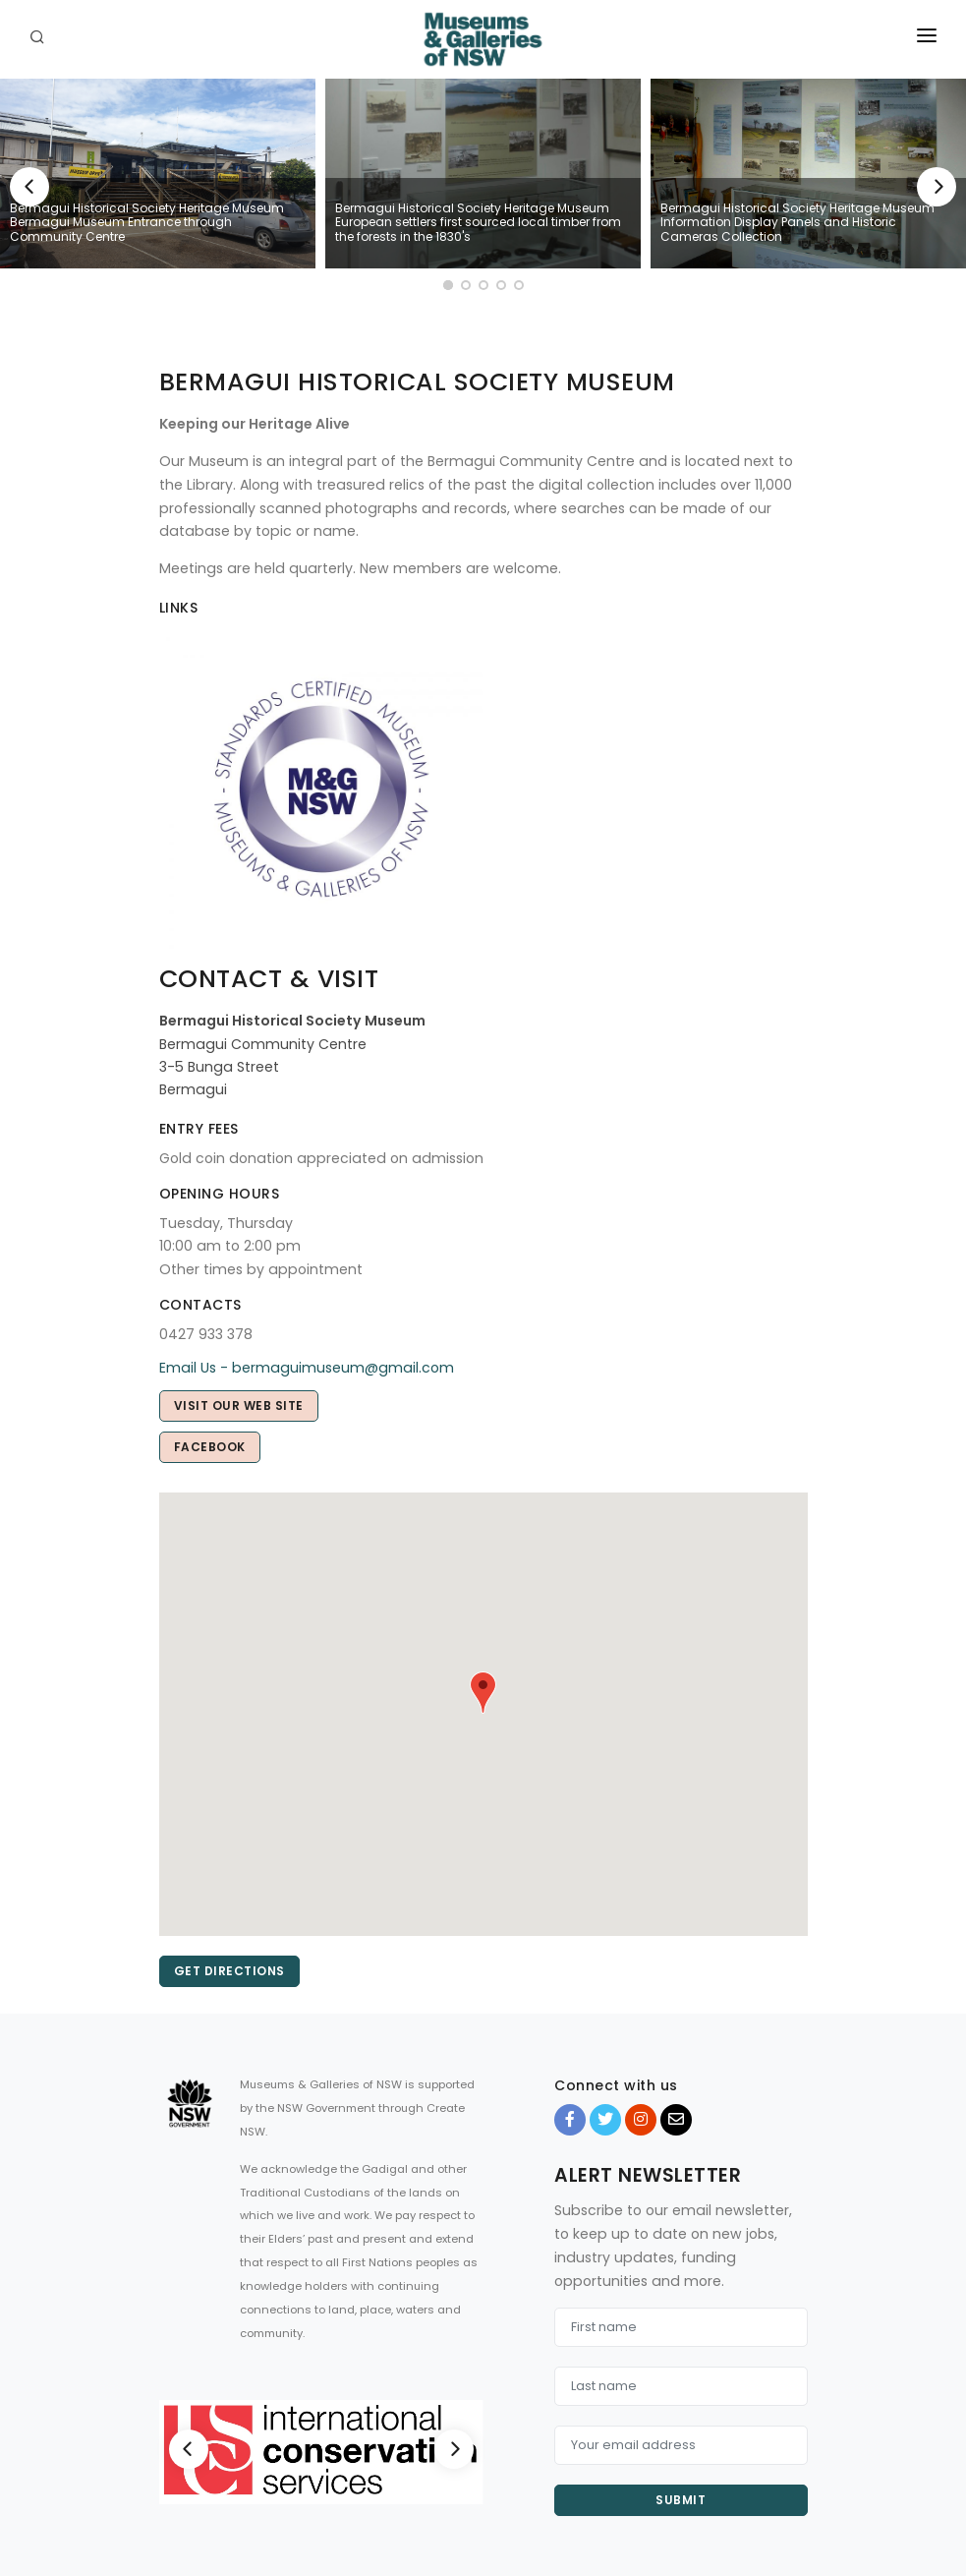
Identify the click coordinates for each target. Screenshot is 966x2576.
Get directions (229, 1970)
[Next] (936, 186)
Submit (680, 2499)
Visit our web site (239, 1405)
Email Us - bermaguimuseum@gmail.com (306, 1367)
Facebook (210, 1446)
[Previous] (29, 186)
